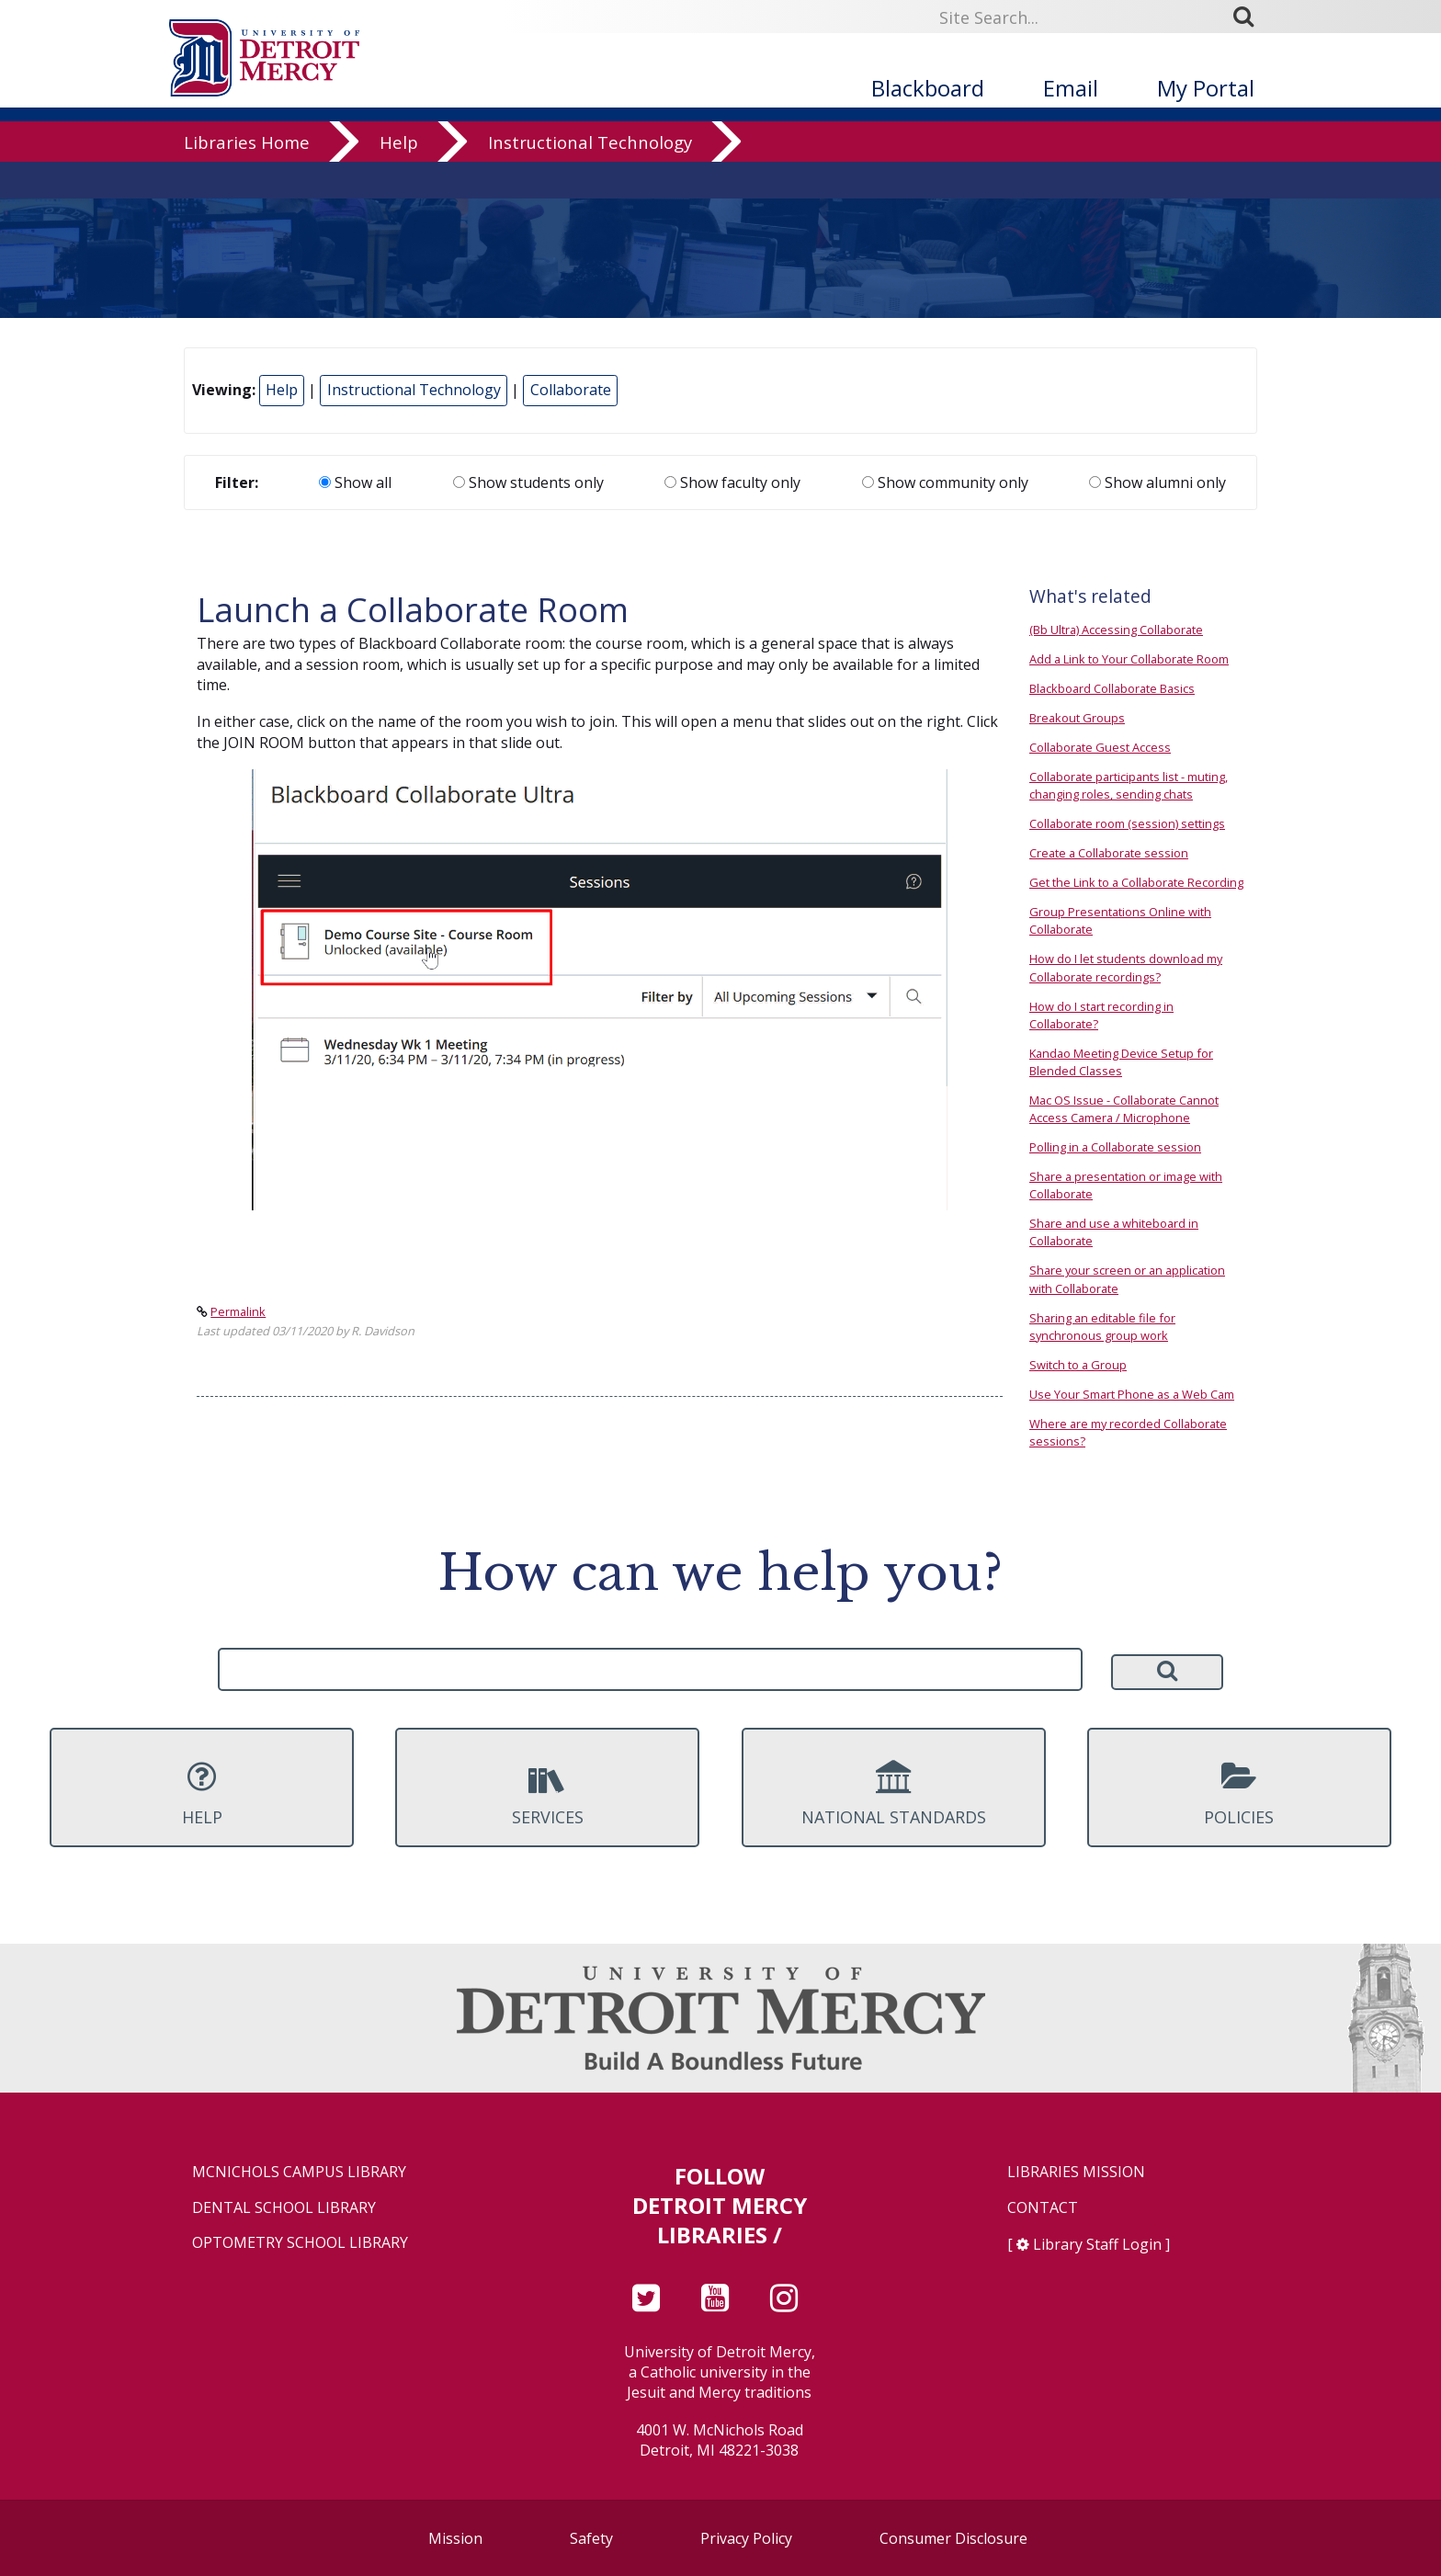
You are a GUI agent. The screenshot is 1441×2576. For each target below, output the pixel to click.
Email (1070, 88)
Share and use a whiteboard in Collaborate (1113, 1232)
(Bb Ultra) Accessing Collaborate (1116, 629)
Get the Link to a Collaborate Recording (1136, 882)
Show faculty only (732, 482)
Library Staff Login (1097, 2244)
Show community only (945, 482)
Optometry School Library (300, 2243)
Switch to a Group (1078, 1364)
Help (399, 178)
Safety (591, 2538)
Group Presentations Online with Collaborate (1120, 920)
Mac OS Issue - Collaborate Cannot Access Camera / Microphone (1124, 1109)
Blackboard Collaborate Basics (1112, 688)
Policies (1239, 1794)
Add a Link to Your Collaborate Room (1129, 659)
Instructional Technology (590, 178)
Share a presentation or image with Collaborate (1125, 1185)
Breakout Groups (1077, 717)
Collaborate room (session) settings (1127, 823)
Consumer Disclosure (953, 2538)
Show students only (528, 482)
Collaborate (570, 390)
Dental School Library (284, 2208)
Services (547, 1794)
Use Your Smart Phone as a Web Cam (1131, 1394)
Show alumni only (1157, 482)
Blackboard (927, 88)
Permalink (238, 1311)
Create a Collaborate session (1108, 853)
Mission (455, 2538)
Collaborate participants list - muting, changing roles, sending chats (1128, 785)
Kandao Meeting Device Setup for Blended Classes (1121, 1062)
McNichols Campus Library (299, 2172)
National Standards (893, 1794)
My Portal (1205, 88)
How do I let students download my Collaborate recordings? (1125, 967)
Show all (355, 482)
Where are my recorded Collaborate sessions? (1128, 1432)
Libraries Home (247, 178)
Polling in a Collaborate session (1115, 1147)
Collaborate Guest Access (1100, 747)
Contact (1042, 2208)
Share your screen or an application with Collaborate (1127, 1279)
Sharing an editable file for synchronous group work (1102, 1327)
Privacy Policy (746, 2538)
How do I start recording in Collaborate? (1101, 1015)
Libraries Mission (1076, 2172)
